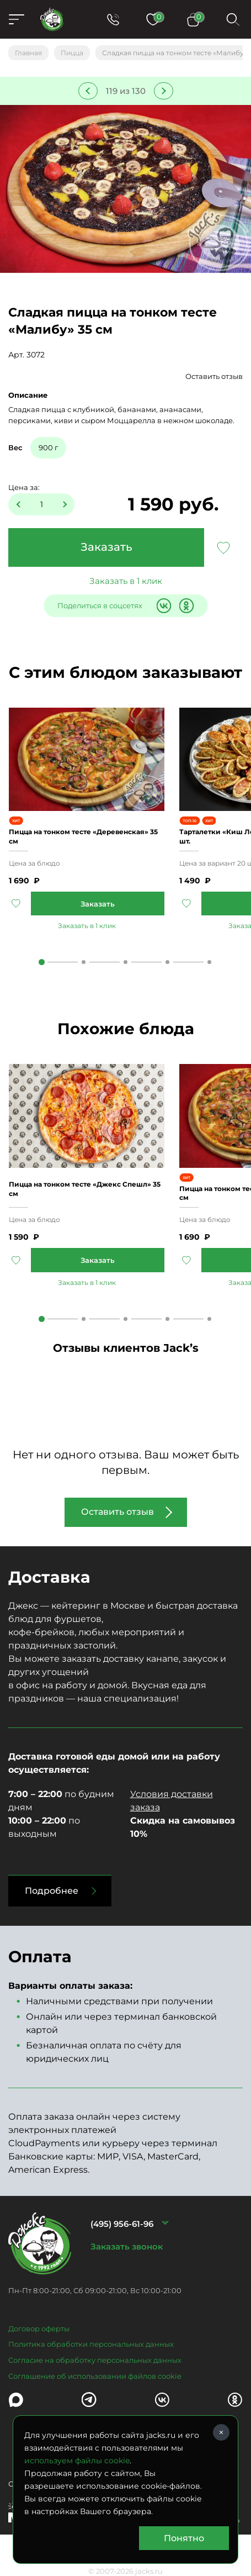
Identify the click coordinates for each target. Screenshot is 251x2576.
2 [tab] (84, 962)
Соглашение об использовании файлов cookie (94, 2376)
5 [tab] (209, 962)
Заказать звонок (126, 2246)
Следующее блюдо (163, 90)
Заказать (106, 547)
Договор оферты (39, 2328)
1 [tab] (42, 962)
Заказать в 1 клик (125, 581)
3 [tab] (125, 962)
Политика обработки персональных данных (91, 2344)
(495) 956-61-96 (121, 2224)
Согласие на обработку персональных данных (94, 2360)
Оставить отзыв (214, 376)
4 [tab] (167, 962)
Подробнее (51, 1890)
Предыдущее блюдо (88, 90)
